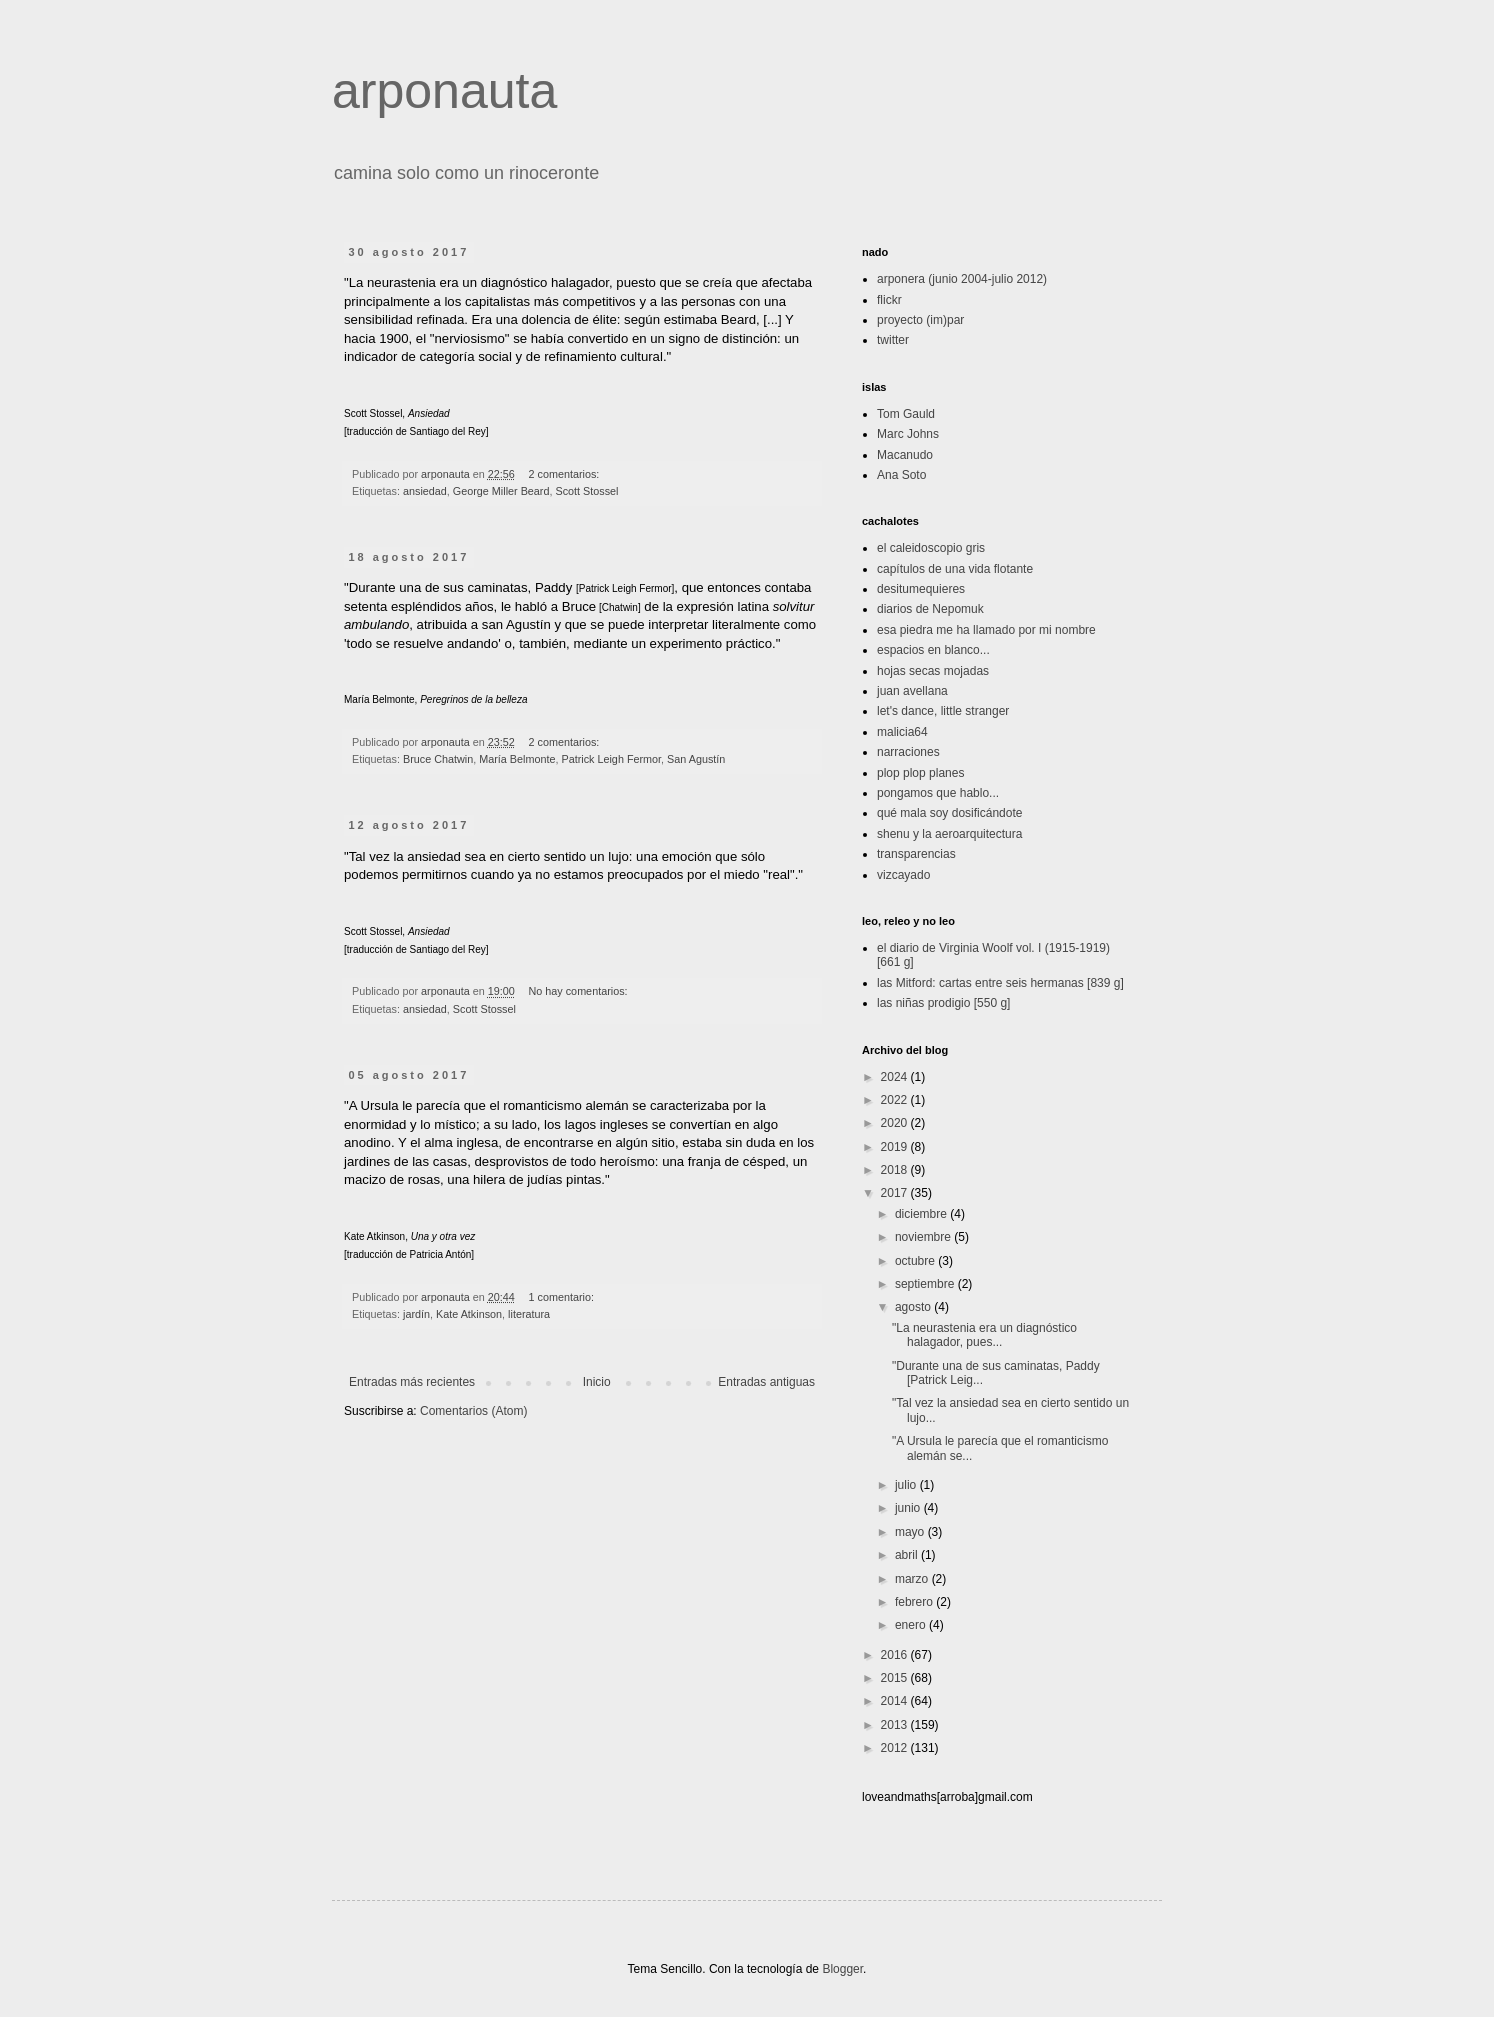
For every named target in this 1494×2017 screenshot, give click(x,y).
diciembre (922, 1214)
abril (908, 1555)
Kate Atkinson (469, 1314)
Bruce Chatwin (438, 759)
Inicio (597, 1382)
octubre (916, 1261)
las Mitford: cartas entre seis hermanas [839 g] (1000, 983)
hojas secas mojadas (933, 671)
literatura (529, 1314)
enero (912, 1625)
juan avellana (912, 691)
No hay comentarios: (580, 991)
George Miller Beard (501, 491)
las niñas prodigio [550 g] (943, 1003)
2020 (896, 1123)
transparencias (916, 854)
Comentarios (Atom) (473, 1411)
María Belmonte (517, 759)
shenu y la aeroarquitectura (949, 834)
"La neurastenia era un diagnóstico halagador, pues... (984, 1335)
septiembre (926, 1284)
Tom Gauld (906, 414)
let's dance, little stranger (943, 711)
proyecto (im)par (920, 320)
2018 (896, 1170)
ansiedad (425, 491)
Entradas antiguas (766, 1382)
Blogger (842, 1969)
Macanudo (905, 455)
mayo (911, 1532)
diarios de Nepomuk (930, 609)
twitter (893, 340)
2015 (896, 1678)
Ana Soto (901, 475)
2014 (896, 1701)
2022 (896, 1100)
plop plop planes (920, 773)
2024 (896, 1077)
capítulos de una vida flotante (955, 569)
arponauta (444, 91)
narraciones (908, 752)
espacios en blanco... (933, 650)
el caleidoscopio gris (931, 548)
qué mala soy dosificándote (949, 813)
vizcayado (903, 875)
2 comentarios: (566, 474)
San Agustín (696, 759)
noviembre (924, 1237)
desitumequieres (921, 589)
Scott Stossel (586, 491)
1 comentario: (563, 1297)
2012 (896, 1748)
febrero (915, 1602)
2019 (896, 1147)
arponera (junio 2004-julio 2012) (962, 279)
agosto (914, 1307)
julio (907, 1485)
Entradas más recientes (412, 1382)
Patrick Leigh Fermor (611, 759)
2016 (896, 1655)
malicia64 (902, 732)
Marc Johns (908, 434)
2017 (896, 1193)
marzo (913, 1579)
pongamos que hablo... (938, 793)
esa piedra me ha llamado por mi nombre (986, 630)
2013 (896, 1725)
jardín (416, 1314)
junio (909, 1508)
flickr (889, 300)
